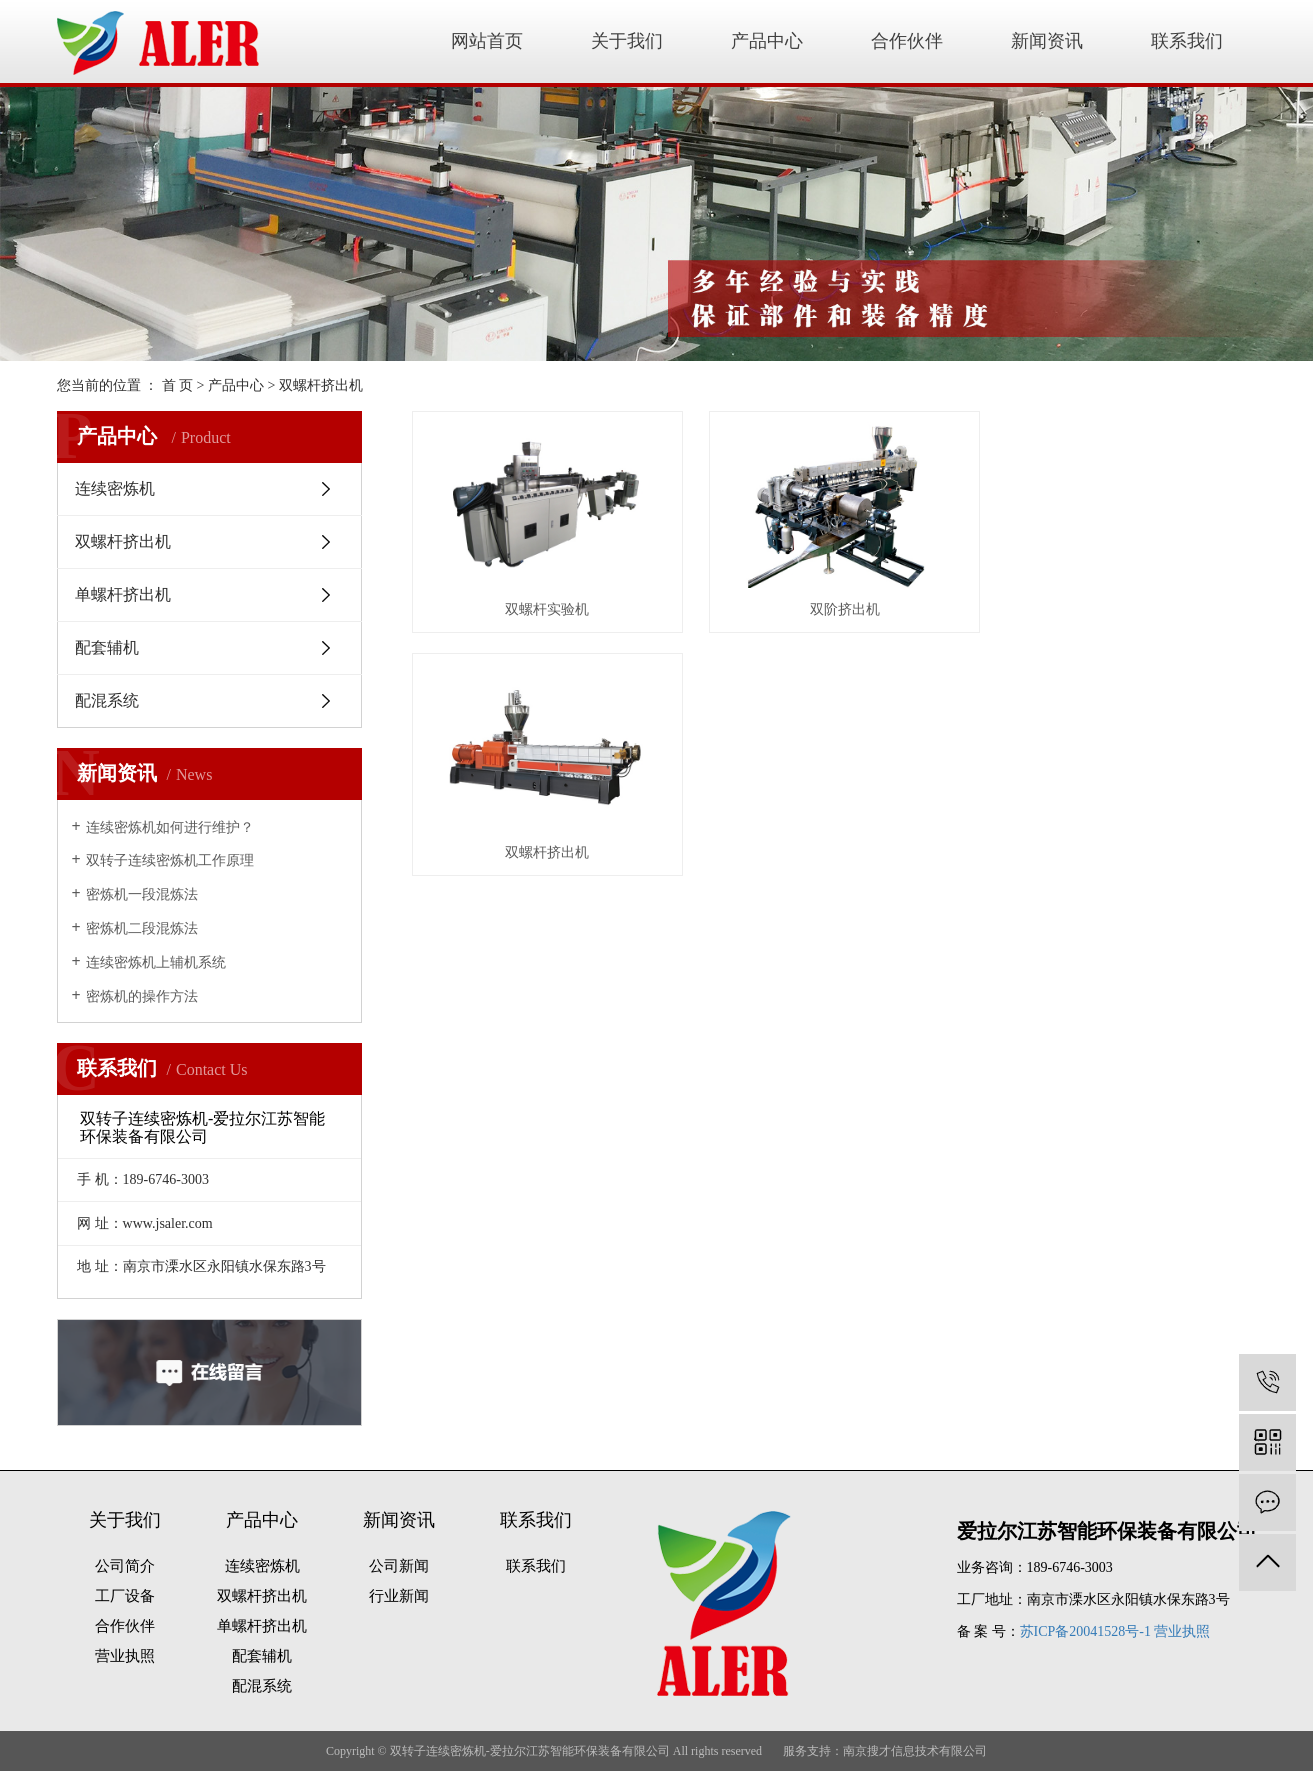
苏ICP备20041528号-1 (1085, 1631)
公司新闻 (399, 1566)
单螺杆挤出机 (123, 594)
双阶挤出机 (834, 604)
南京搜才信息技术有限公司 (915, 1751)
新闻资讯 (1047, 41)
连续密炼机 (115, 488)
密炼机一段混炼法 (142, 894)
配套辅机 (107, 647)
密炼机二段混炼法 (142, 928)
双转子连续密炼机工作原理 (170, 860)
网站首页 (487, 41)
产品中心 (767, 41)
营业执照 (125, 1656)
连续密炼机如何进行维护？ (170, 827)
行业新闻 (399, 1596)
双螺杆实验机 (544, 604)
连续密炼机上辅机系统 (156, 962)
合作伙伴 (907, 41)
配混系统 (107, 700)
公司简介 (125, 1566)
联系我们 (1187, 41)
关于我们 (627, 41)
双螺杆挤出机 (321, 385)
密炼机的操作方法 (142, 996)
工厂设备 (125, 1596)
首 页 (178, 385)
